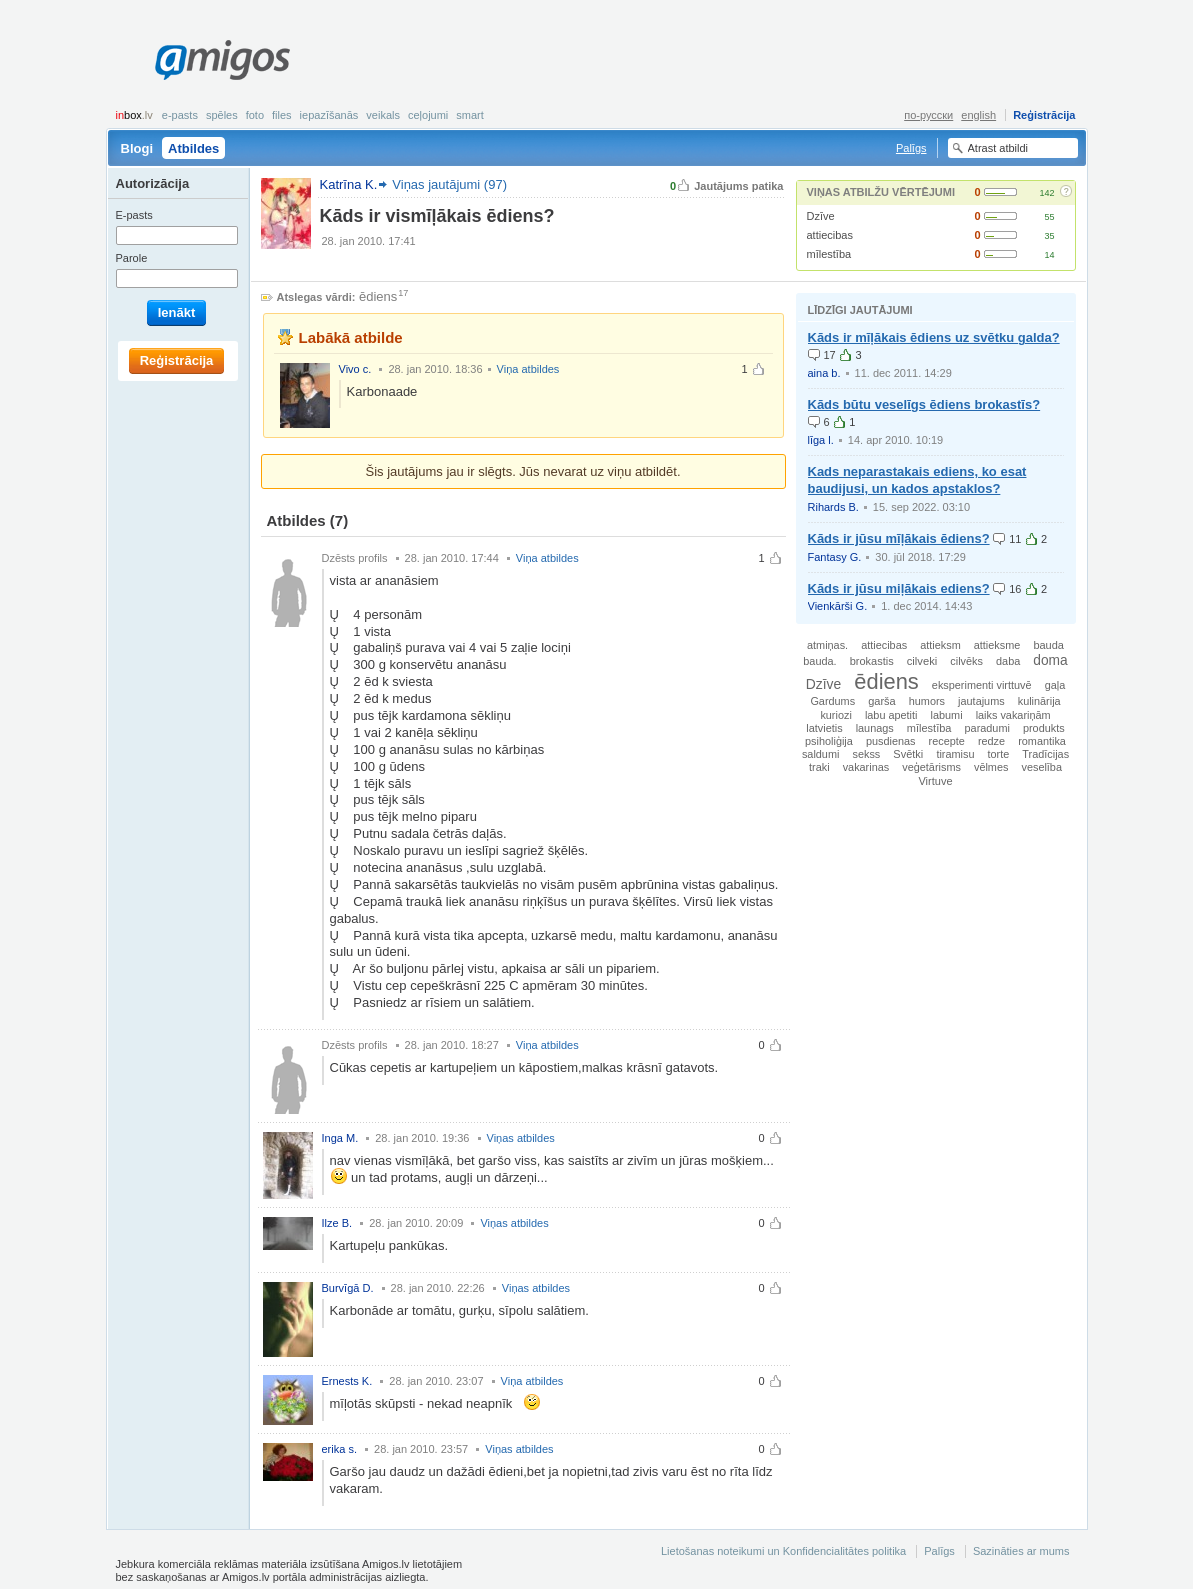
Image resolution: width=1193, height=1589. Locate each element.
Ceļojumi (428, 115)
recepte (947, 741)
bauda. (819, 661)
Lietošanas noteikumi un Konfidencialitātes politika (783, 1551)
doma (1050, 660)
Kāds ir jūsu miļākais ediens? (899, 588)
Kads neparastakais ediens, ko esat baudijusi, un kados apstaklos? (917, 480)
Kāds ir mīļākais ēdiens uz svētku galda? (934, 337)
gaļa (1055, 685)
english (978, 115)
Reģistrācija (1044, 115)
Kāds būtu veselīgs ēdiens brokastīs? (924, 404)
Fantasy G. (835, 557)
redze (991, 741)
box (134, 115)
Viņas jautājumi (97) (449, 184)
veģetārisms (931, 767)
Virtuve (935, 781)
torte (999, 754)
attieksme (997, 645)
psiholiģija (829, 741)
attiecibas (830, 235)
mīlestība (829, 254)
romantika (1042, 741)
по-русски (928, 115)
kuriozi (835, 715)
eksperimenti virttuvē (982, 685)
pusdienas (891, 741)
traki (819, 767)
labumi (947, 715)
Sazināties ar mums (1021, 1551)
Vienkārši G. (838, 606)
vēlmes (991, 767)
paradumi (987, 728)
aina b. (824, 373)
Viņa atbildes (528, 369)
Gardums (832, 701)
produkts (1044, 728)
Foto (255, 115)
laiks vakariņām (1013, 715)
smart (470, 115)
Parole (132, 258)
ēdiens (378, 296)
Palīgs (911, 148)
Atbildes (193, 148)
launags (875, 728)
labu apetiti (891, 715)
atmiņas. (827, 645)
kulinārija (1039, 701)
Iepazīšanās (329, 115)
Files (282, 115)
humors (927, 701)
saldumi (820, 754)
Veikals (383, 115)
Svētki (908, 754)
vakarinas (866, 767)
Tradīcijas (1045, 754)
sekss (866, 754)
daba (1008, 661)
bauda (1048, 645)
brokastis (872, 661)
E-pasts (180, 115)
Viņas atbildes (521, 1138)
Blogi (137, 148)
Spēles (222, 115)
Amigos (222, 60)
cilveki (922, 661)
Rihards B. (833, 507)
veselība (1041, 767)
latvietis (824, 728)
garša (882, 701)
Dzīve (821, 216)
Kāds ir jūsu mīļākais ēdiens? (899, 538)
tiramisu (955, 754)
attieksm (940, 645)
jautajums (981, 701)
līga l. (821, 440)
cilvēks (966, 661)
